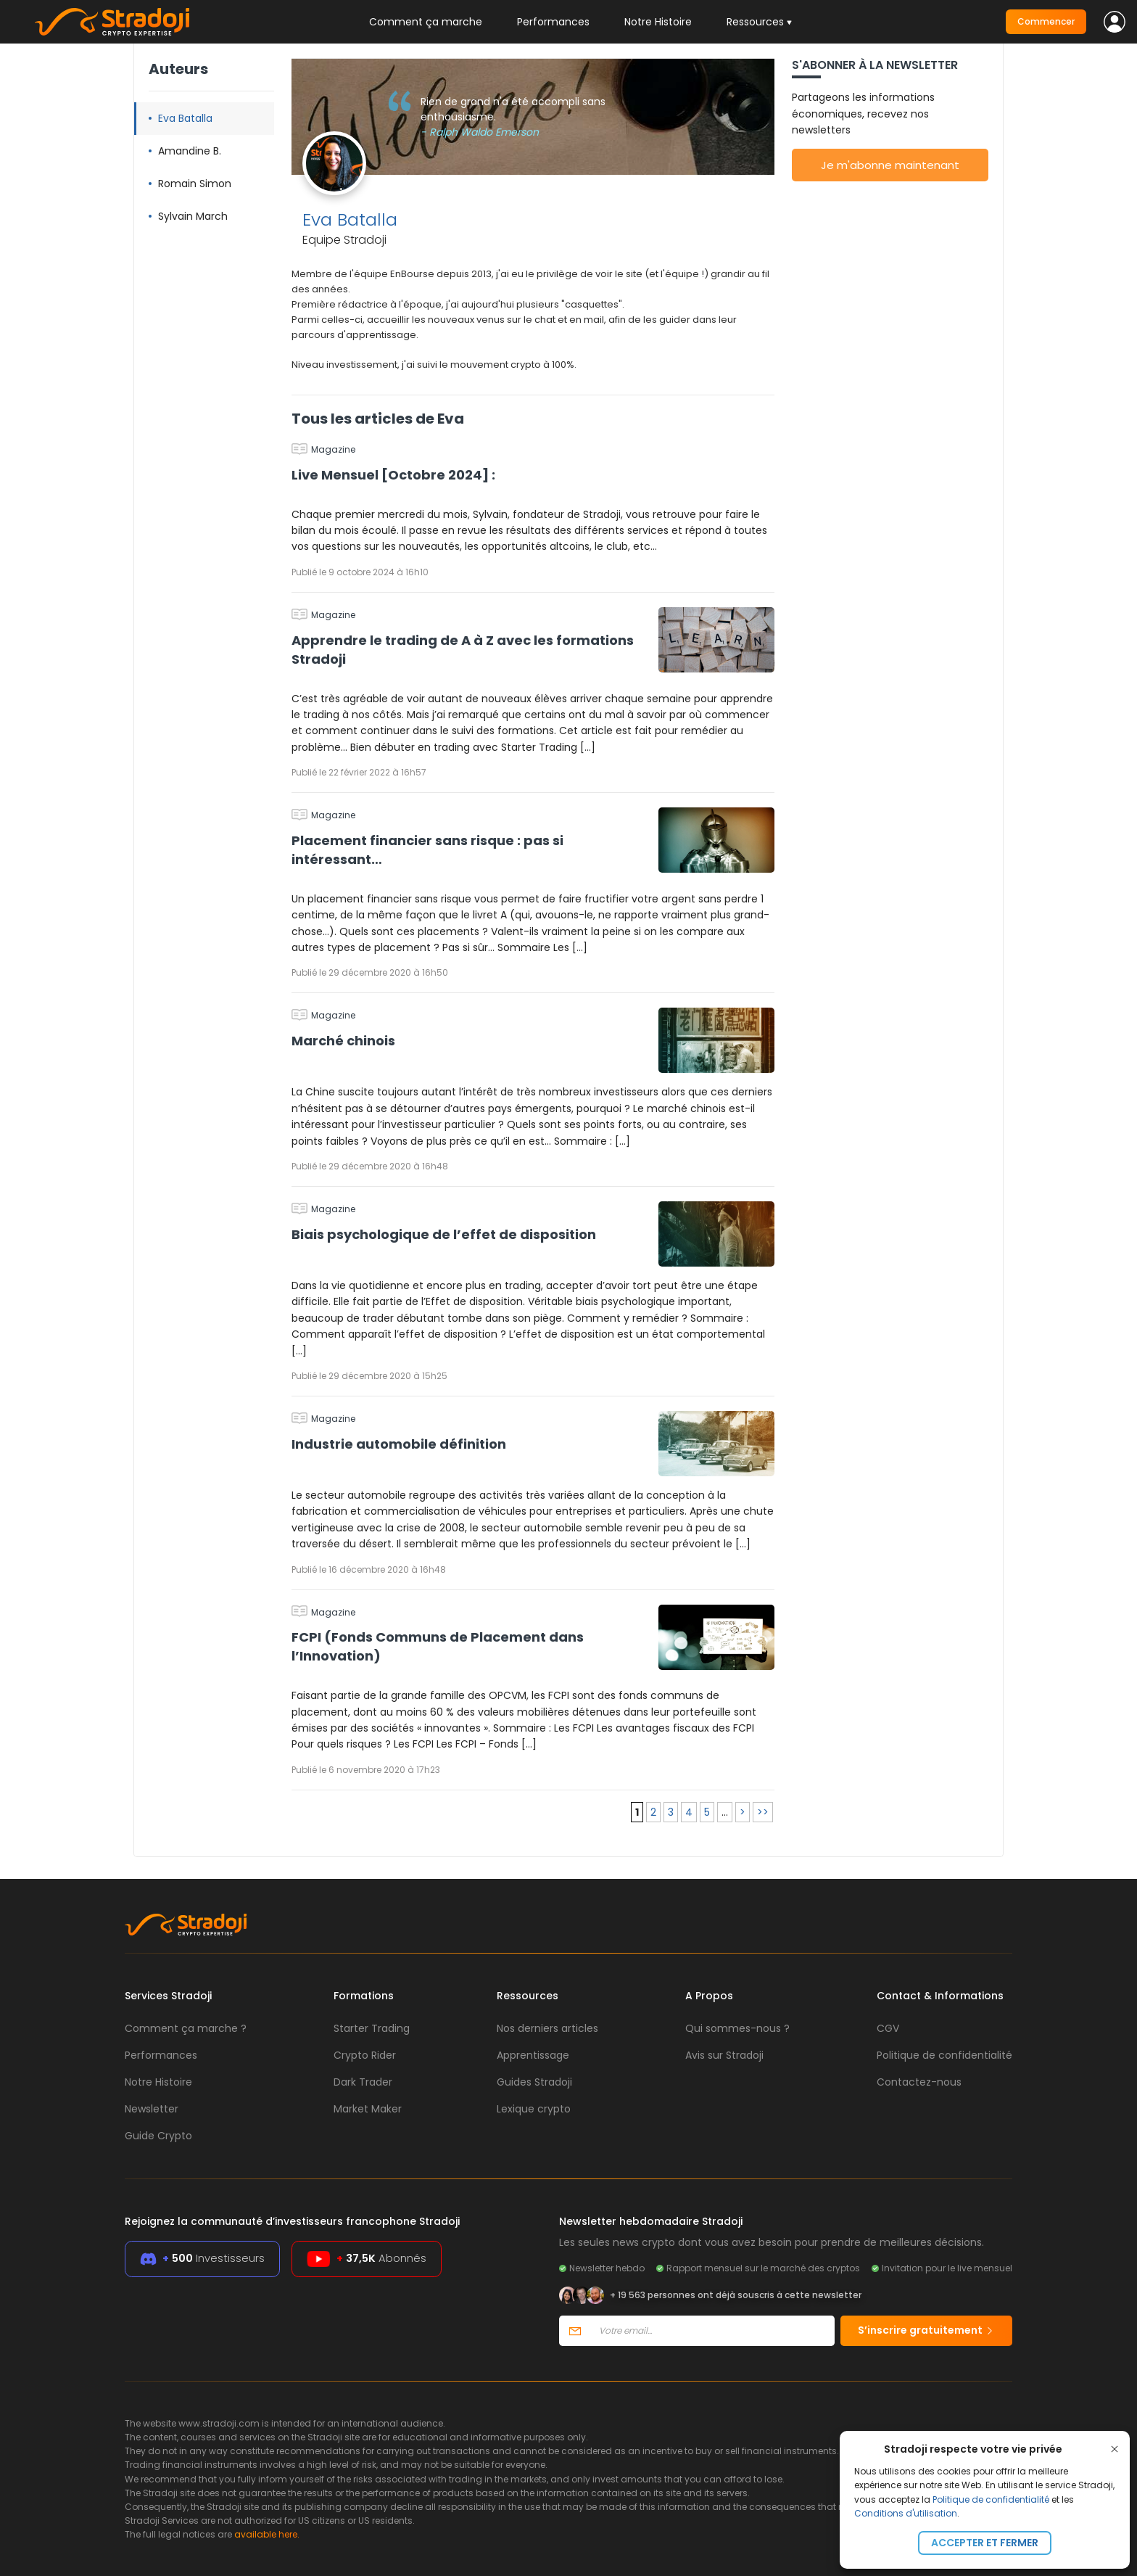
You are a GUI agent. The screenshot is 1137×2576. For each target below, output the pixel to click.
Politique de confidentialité (991, 2499)
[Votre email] (712, 2331)
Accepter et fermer (984, 2542)
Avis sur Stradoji (724, 2055)
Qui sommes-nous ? (737, 2028)
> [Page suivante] (742, 1812)
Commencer (1046, 21)
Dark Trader (363, 2082)
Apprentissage (533, 2055)
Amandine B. (189, 151)
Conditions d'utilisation (905, 2513)
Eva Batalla (185, 118)
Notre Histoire (658, 22)
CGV (888, 2028)
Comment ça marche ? (186, 2028)
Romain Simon (194, 183)
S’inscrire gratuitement (926, 2330)
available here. (266, 2534)
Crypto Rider (365, 2055)
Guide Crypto (158, 2135)
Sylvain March (193, 216)
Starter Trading (372, 2028)
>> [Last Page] (763, 1812)
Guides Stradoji (534, 2082)
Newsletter (151, 2109)
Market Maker (368, 2109)
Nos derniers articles (547, 2028)
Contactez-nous (919, 2082)
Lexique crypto (534, 2109)
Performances (553, 22)
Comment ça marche (425, 22)
